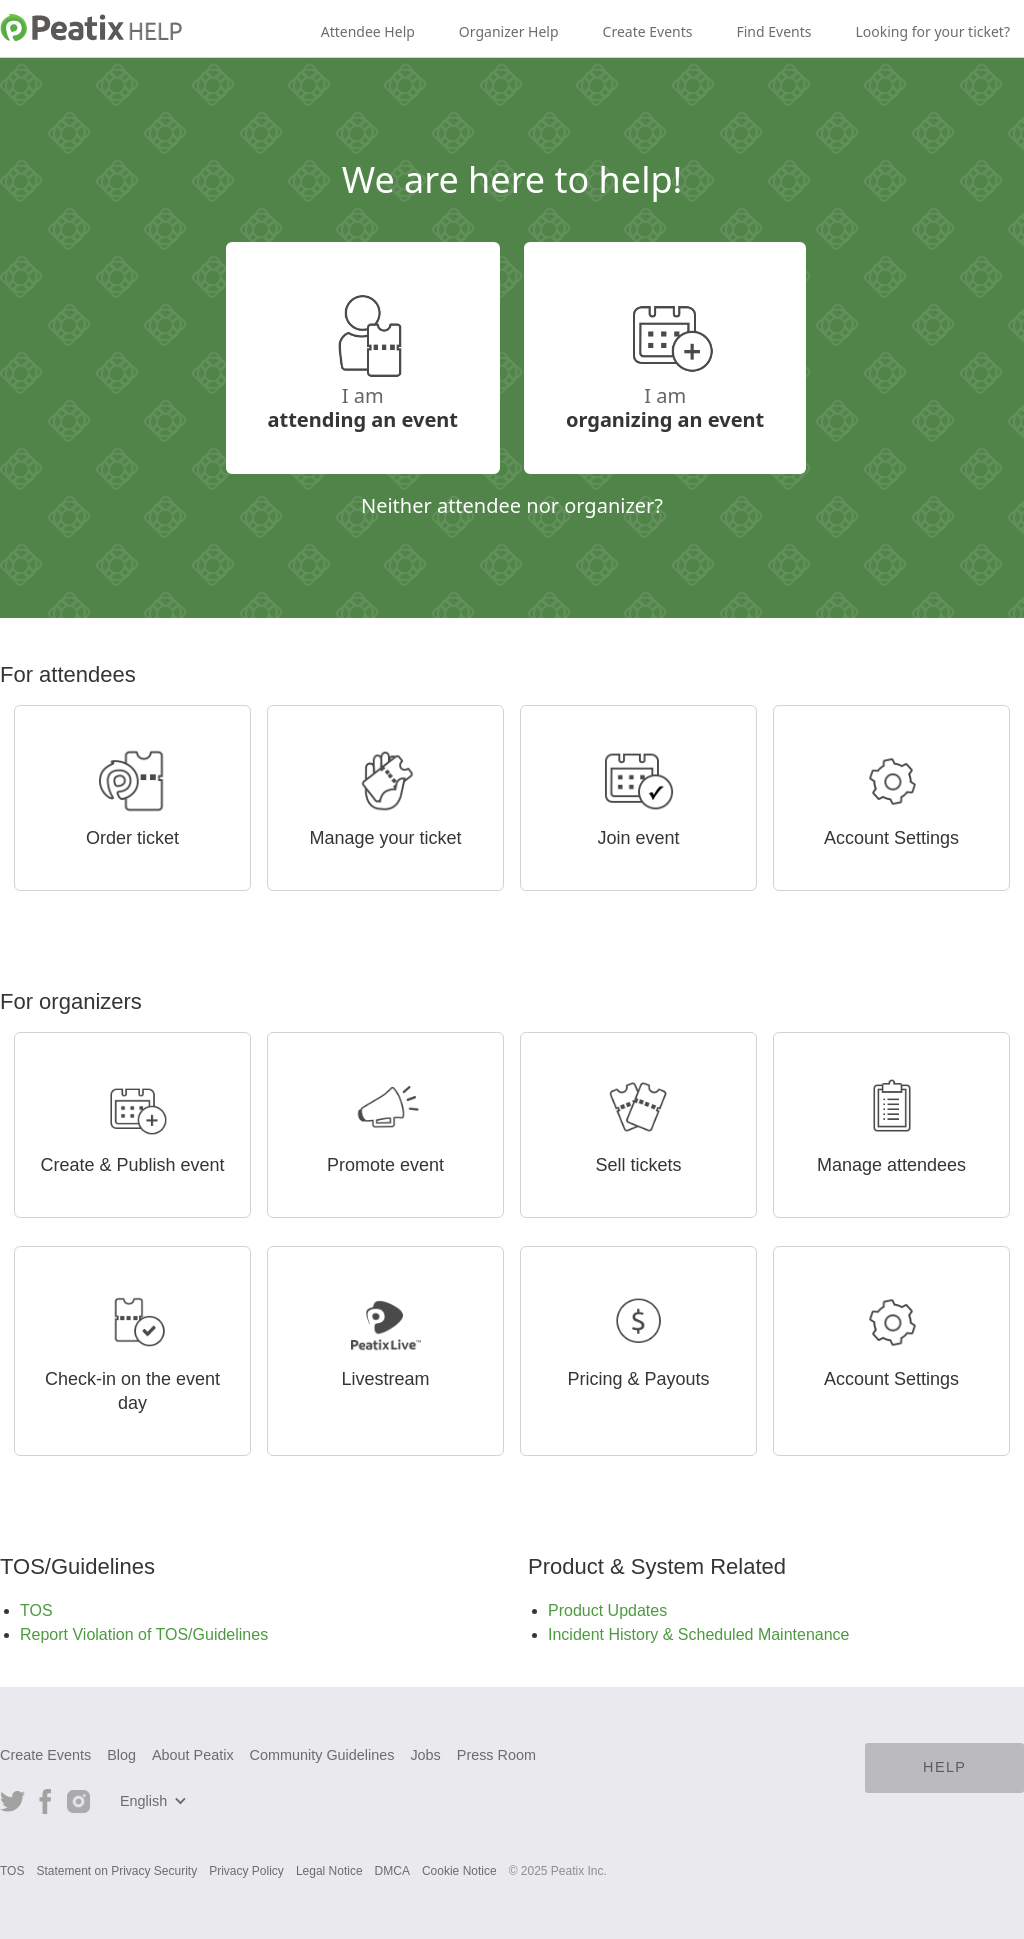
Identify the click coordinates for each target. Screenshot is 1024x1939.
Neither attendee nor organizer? (512, 505)
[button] (155, 1801)
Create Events (648, 31)
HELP (944, 1767)
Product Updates (607, 1610)
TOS (36, 1610)
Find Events (773, 31)
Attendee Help (368, 31)
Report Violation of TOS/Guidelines (144, 1634)
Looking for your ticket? (932, 31)
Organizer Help (509, 31)
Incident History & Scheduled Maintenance (699, 1634)
